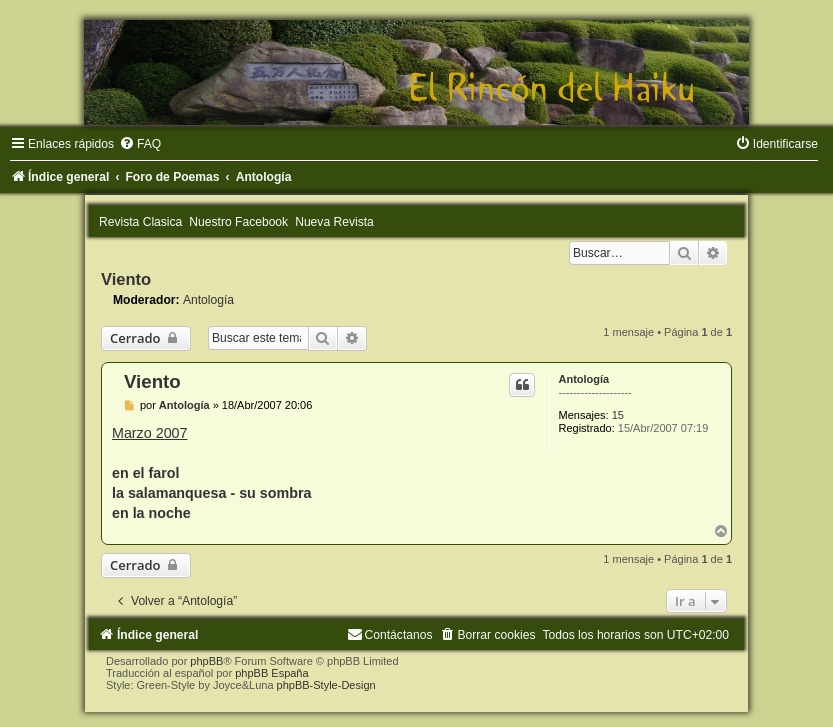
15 (618, 415)
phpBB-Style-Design (326, 685)
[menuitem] (140, 144)
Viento (126, 279)
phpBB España (271, 673)
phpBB (206, 661)
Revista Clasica (140, 222)
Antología (208, 300)
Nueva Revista (334, 222)
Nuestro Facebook (238, 222)
